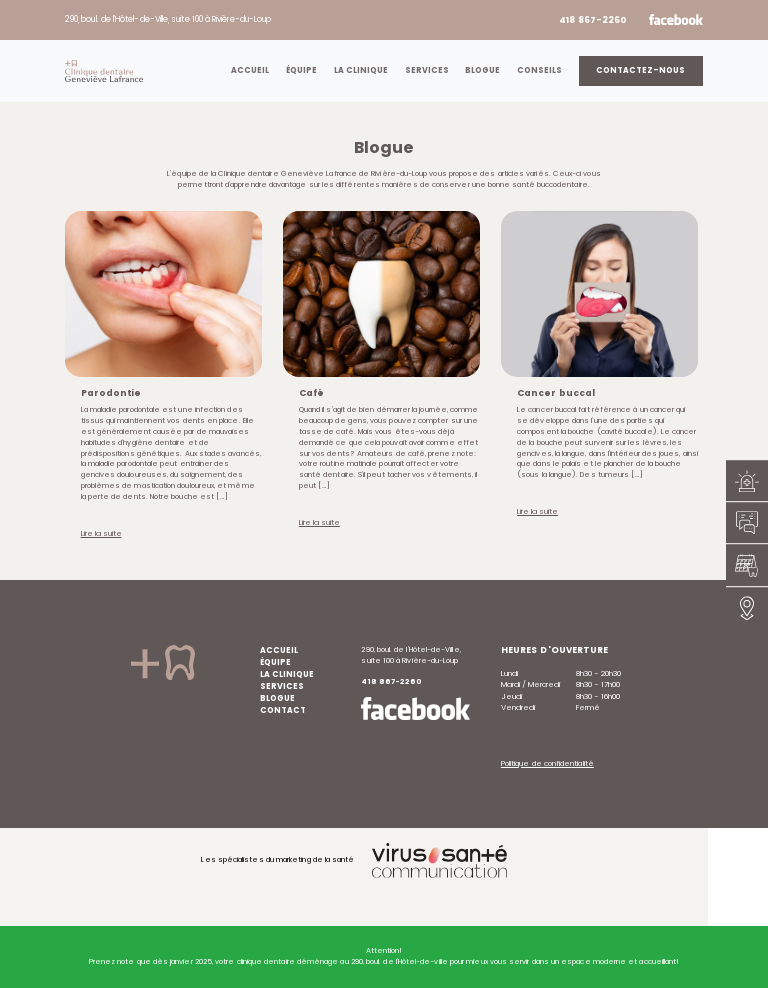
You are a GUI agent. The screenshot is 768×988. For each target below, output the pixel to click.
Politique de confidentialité (547, 763)
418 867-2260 (593, 20)
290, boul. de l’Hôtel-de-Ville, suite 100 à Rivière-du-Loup (168, 19)
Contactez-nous (640, 70)
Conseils (539, 70)
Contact (283, 710)
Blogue (482, 70)
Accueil (250, 70)
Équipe (301, 70)
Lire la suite (101, 533)
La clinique (361, 70)
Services (427, 70)
